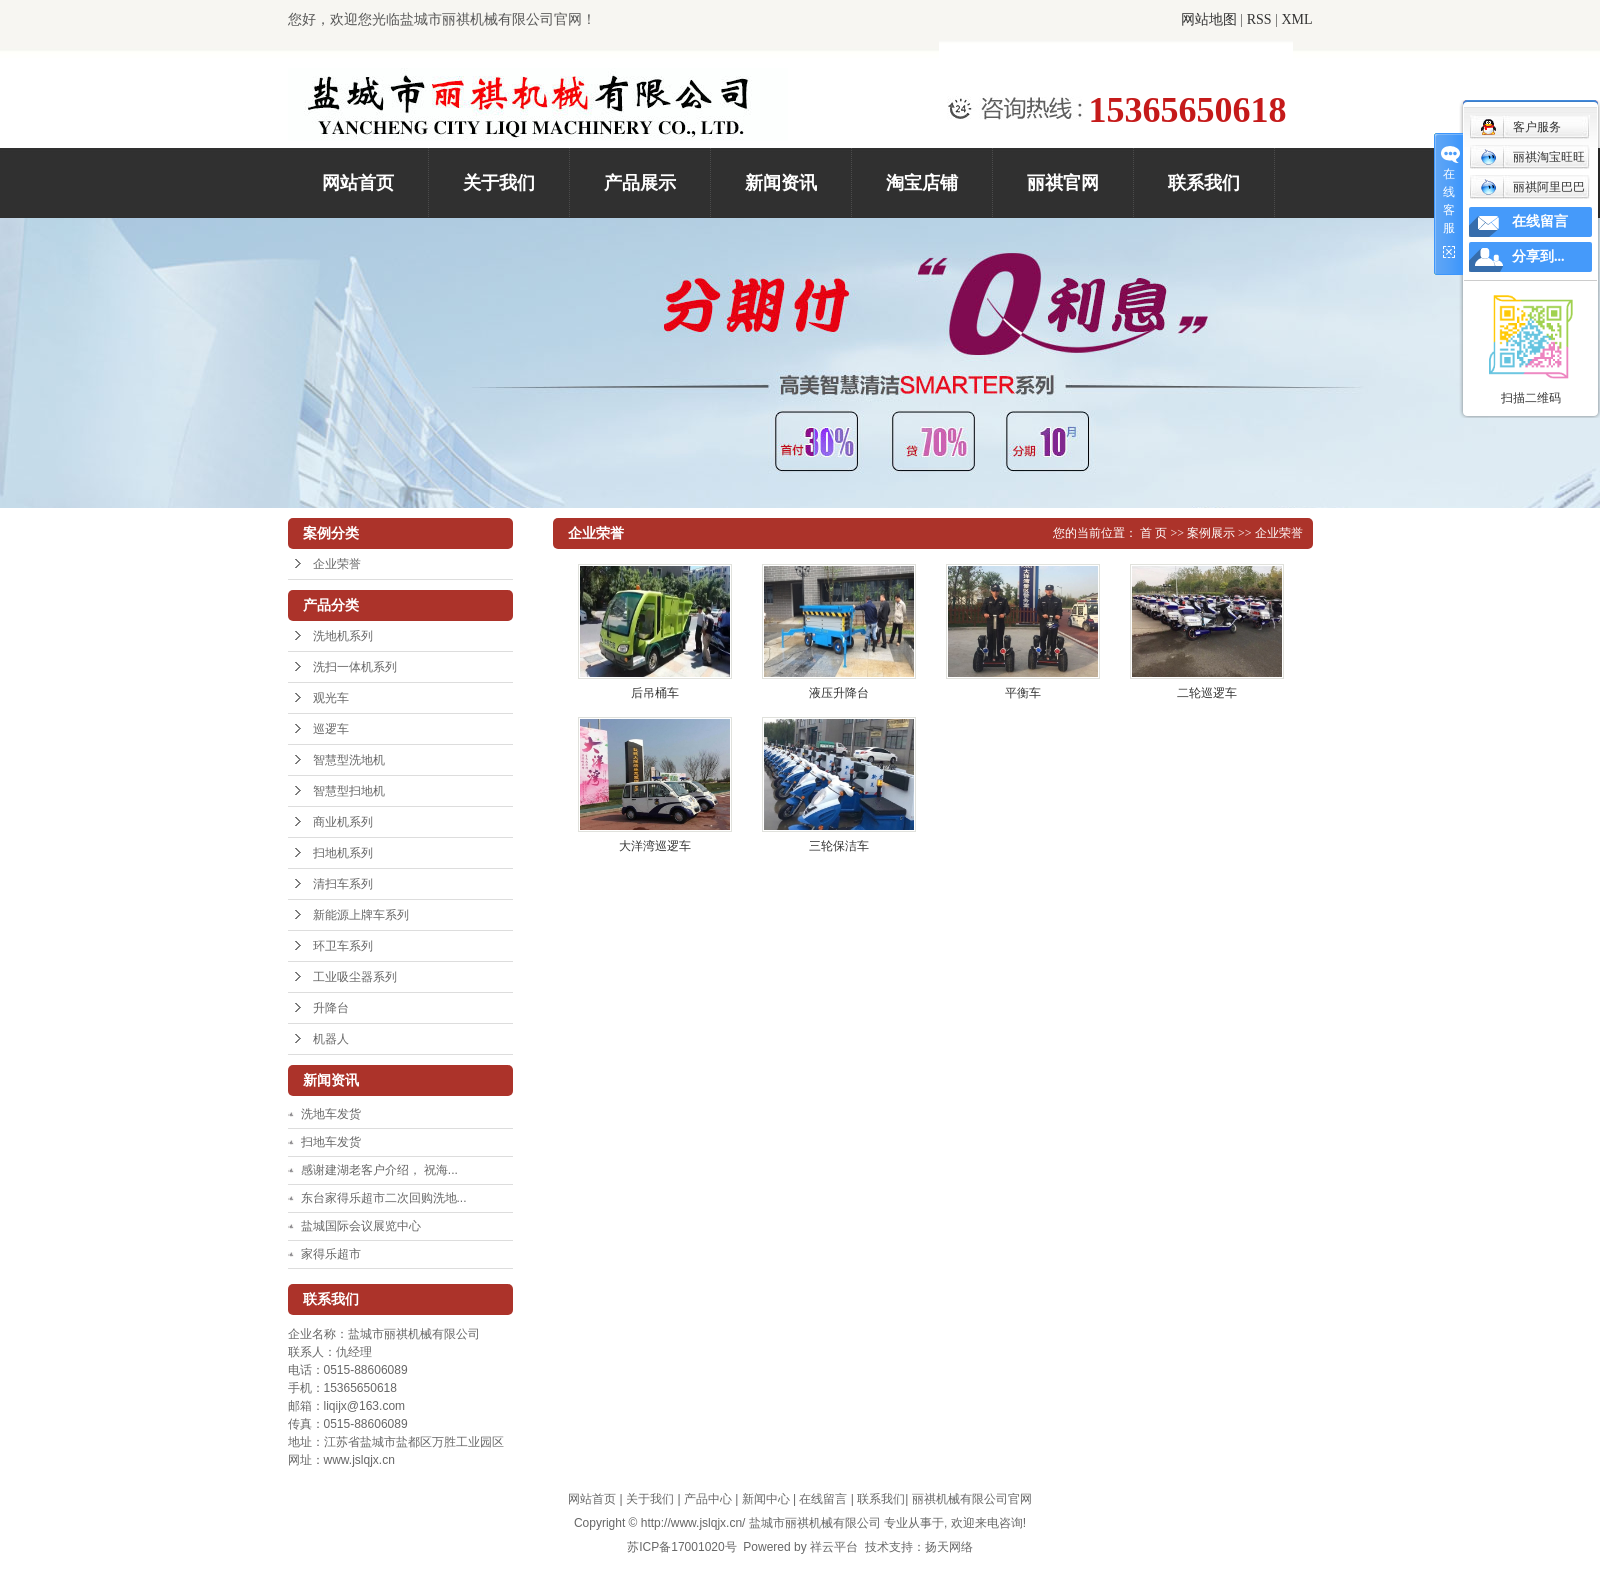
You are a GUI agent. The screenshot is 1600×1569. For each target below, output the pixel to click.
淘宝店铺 (922, 183)
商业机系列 (343, 822)
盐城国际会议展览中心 (361, 1226)
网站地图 (1209, 19)
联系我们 (1204, 183)
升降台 (331, 1008)
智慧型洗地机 (349, 760)
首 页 (1153, 533)
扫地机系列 (343, 853)
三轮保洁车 (839, 846)
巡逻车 (331, 729)
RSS (1259, 19)
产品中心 (708, 1499)
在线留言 (823, 1499)
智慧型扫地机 (349, 791)
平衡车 (1023, 693)
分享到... (1538, 256)
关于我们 (499, 183)
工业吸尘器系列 (355, 977)
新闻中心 (766, 1499)
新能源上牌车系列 (361, 915)
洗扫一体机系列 (355, 667)
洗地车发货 (331, 1114)
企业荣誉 (337, 564)
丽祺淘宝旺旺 (1532, 157)
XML (1296, 19)
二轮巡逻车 (1207, 693)
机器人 (331, 1039)
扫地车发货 (331, 1142)
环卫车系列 (343, 946)
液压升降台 (839, 693)
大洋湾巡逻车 (655, 846)
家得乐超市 (331, 1254)
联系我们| (884, 1499)
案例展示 (1211, 533)
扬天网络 (949, 1547)
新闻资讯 (781, 183)
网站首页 (358, 183)
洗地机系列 (343, 636)
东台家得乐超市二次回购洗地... (384, 1198)
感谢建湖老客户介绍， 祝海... (379, 1170)
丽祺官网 (1063, 183)
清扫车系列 (343, 884)
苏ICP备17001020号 (681, 1547)
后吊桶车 (655, 693)
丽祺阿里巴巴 (1532, 187)
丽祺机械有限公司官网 (972, 1499)
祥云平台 (834, 1547)
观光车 (331, 698)
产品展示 (640, 183)
